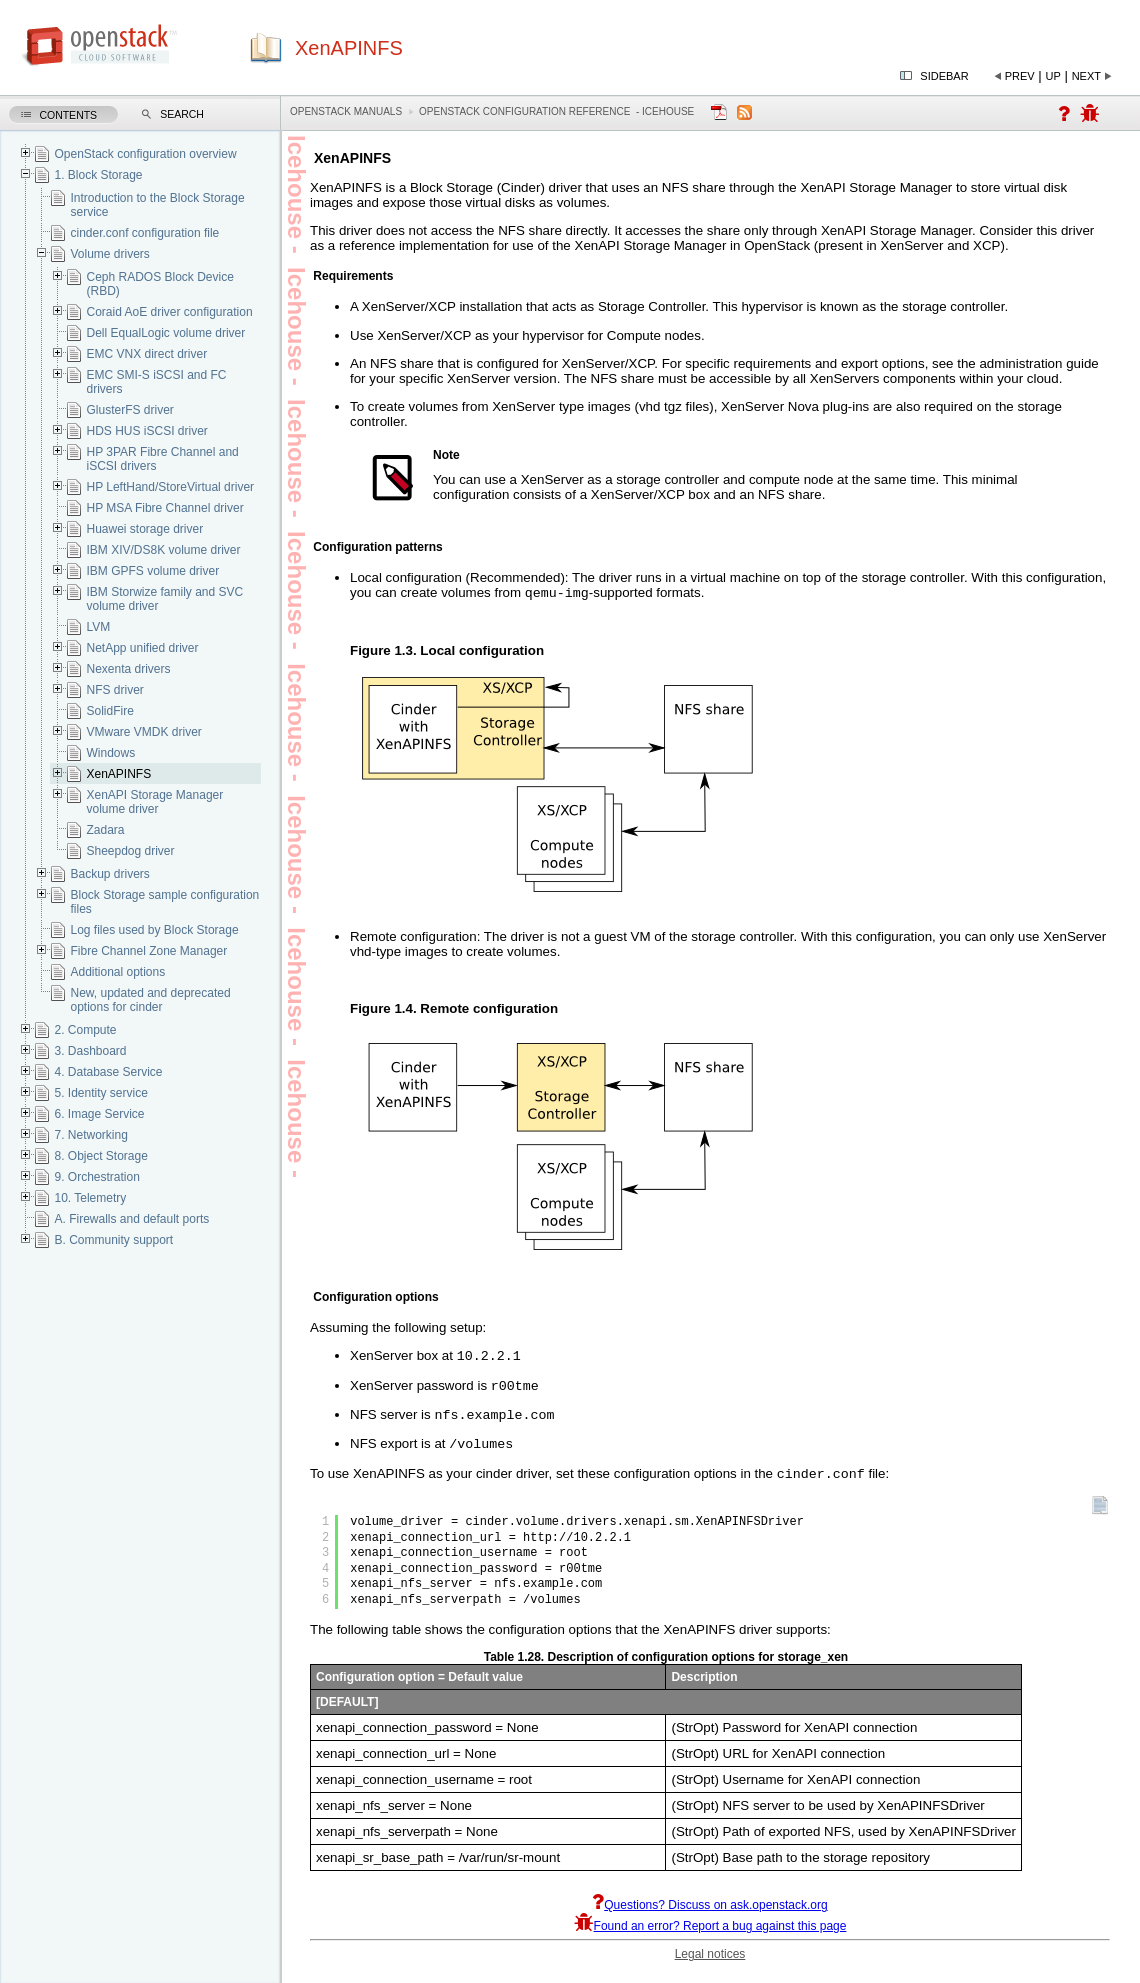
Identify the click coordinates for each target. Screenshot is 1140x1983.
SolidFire (109, 711)
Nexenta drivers (128, 669)
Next (1086, 76)
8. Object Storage (100, 1156)
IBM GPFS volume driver (152, 571)
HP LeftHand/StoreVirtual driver (170, 487)
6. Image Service (99, 1114)
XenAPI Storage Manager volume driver (154, 802)
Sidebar (944, 76)
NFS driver (114, 690)
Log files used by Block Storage (154, 930)
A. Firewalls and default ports (131, 1219)
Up (1053, 76)
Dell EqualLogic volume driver (165, 333)
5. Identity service (100, 1093)
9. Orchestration (96, 1177)
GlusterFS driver (129, 410)
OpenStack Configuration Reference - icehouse (556, 111)
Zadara (105, 830)
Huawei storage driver (144, 529)
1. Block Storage (98, 175)
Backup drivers (109, 874)
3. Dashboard (90, 1051)
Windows (110, 753)
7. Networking (90, 1135)
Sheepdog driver (130, 851)
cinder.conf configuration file (144, 233)
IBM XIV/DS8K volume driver (163, 550)
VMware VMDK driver (143, 732)
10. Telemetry (90, 1198)
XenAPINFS (118, 774)
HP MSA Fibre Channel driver (164, 508)
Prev (1020, 76)
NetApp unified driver (142, 648)
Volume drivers (109, 254)
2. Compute (85, 1030)
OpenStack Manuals (346, 111)
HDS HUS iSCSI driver (146, 431)
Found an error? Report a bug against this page (710, 1938)
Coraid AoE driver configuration (169, 312)
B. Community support (113, 1240)
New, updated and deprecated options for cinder (150, 1000)
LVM (98, 627)
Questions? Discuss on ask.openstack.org (709, 1917)
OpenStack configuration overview (145, 154)
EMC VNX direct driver (146, 354)
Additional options (117, 972)
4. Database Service (108, 1072)
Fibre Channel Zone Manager (148, 951)
